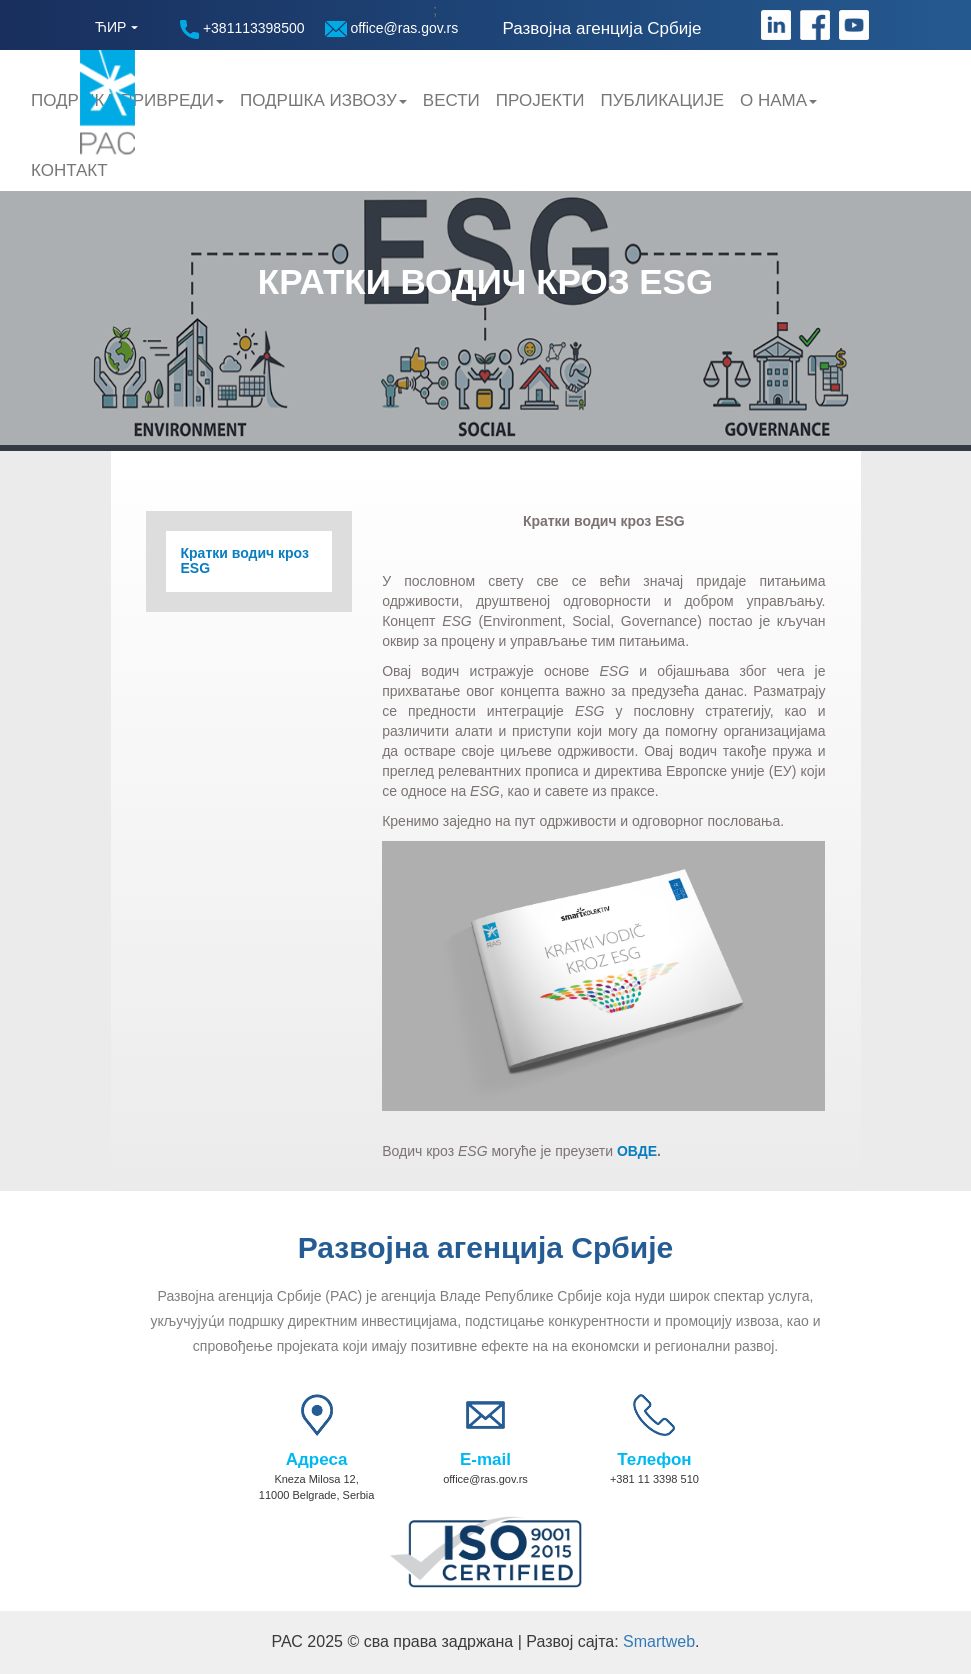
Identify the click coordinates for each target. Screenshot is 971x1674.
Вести (451, 100)
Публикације (662, 100)
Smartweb (659, 1641)
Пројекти (540, 100)
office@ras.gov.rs (392, 28)
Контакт (69, 170)
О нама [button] (778, 100)
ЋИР (110, 27)
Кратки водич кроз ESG (245, 561)
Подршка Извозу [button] (323, 100)
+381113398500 (242, 29)
